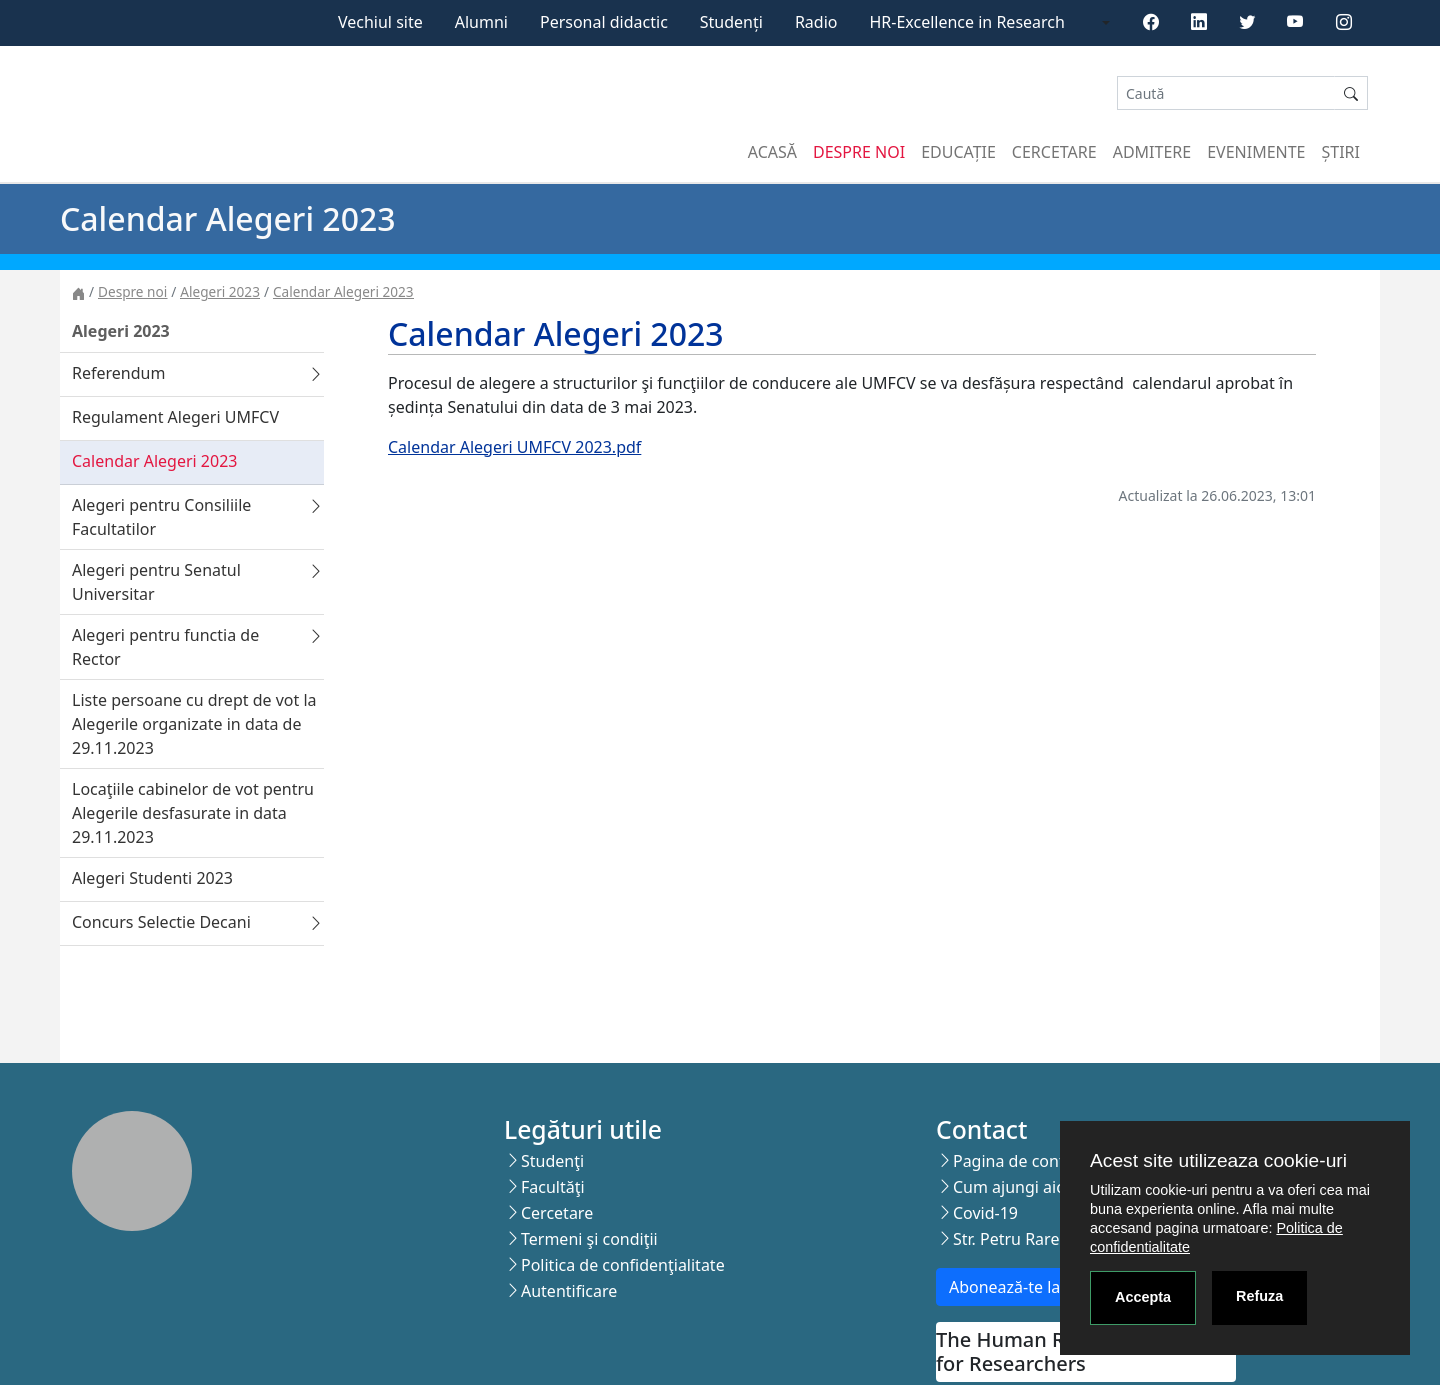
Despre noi (859, 152)
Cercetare (1054, 152)
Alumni (481, 22)
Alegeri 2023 (220, 291)
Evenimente (1256, 152)
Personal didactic (604, 22)
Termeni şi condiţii (589, 1239)
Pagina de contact (1020, 1161)
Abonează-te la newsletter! (1048, 1287)
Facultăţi (553, 1187)
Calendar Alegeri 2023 (343, 291)
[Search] (1226, 93)
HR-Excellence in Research (967, 22)
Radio (816, 22)
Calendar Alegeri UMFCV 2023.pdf (514, 447)
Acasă (772, 152)
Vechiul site (380, 22)
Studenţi (552, 1161)
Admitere (1152, 152)
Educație (958, 152)
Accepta (1143, 1297)
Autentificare (569, 1291)
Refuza (1259, 1296)
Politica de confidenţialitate (623, 1265)
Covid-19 (985, 1213)
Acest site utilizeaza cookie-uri (1218, 1160)
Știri (1341, 152)
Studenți (731, 22)
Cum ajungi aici (1010, 1187)
